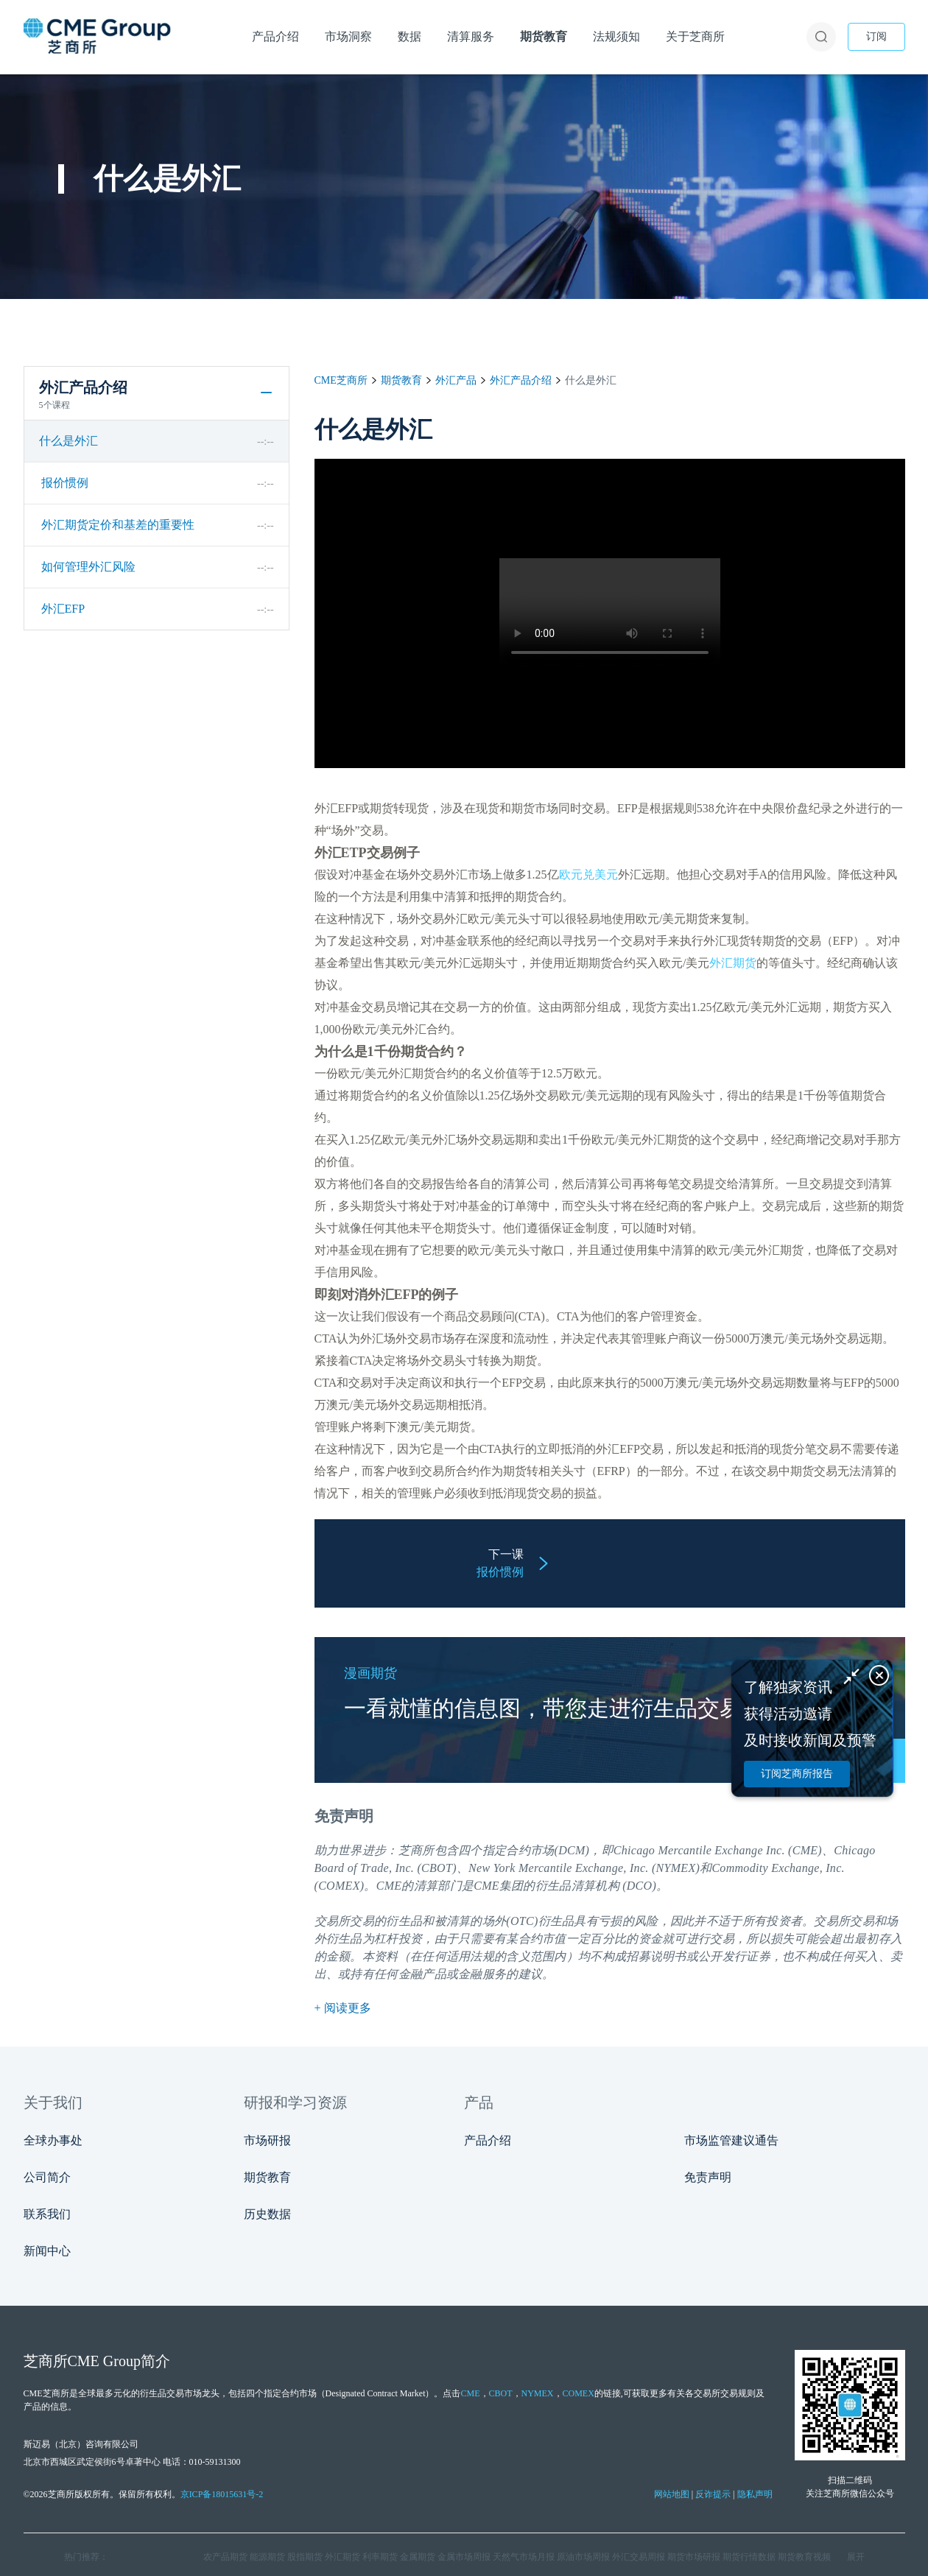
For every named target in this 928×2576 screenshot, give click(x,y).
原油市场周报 (583, 2557)
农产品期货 (225, 2557)
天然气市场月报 (524, 2557)
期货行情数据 (749, 2557)
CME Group (104, 2361)
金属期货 (417, 2557)
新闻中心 (47, 2251)
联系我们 (47, 2214)
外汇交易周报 (638, 2557)
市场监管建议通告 (731, 2140)
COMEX (578, 2393)
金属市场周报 (464, 2557)
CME (389, 1885)
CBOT (501, 2393)
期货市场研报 (693, 2557)
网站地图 (671, 2494)
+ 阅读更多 (342, 2008)
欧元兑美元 (588, 874)
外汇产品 (456, 380)
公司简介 (47, 2177)
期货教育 (401, 380)
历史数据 (267, 2214)
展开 (856, 2557)
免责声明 (707, 2177)
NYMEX (537, 2393)
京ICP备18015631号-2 (222, 2494)
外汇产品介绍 (521, 380)
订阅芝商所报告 (797, 1773)
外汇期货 (732, 963)
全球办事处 (53, 2140)
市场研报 (267, 2140)
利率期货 (380, 2557)
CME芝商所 (341, 380)
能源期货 (267, 2557)
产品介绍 (487, 2140)
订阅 (876, 36)
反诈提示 (713, 2494)
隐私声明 (755, 2494)
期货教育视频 (804, 2557)
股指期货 (305, 2557)
